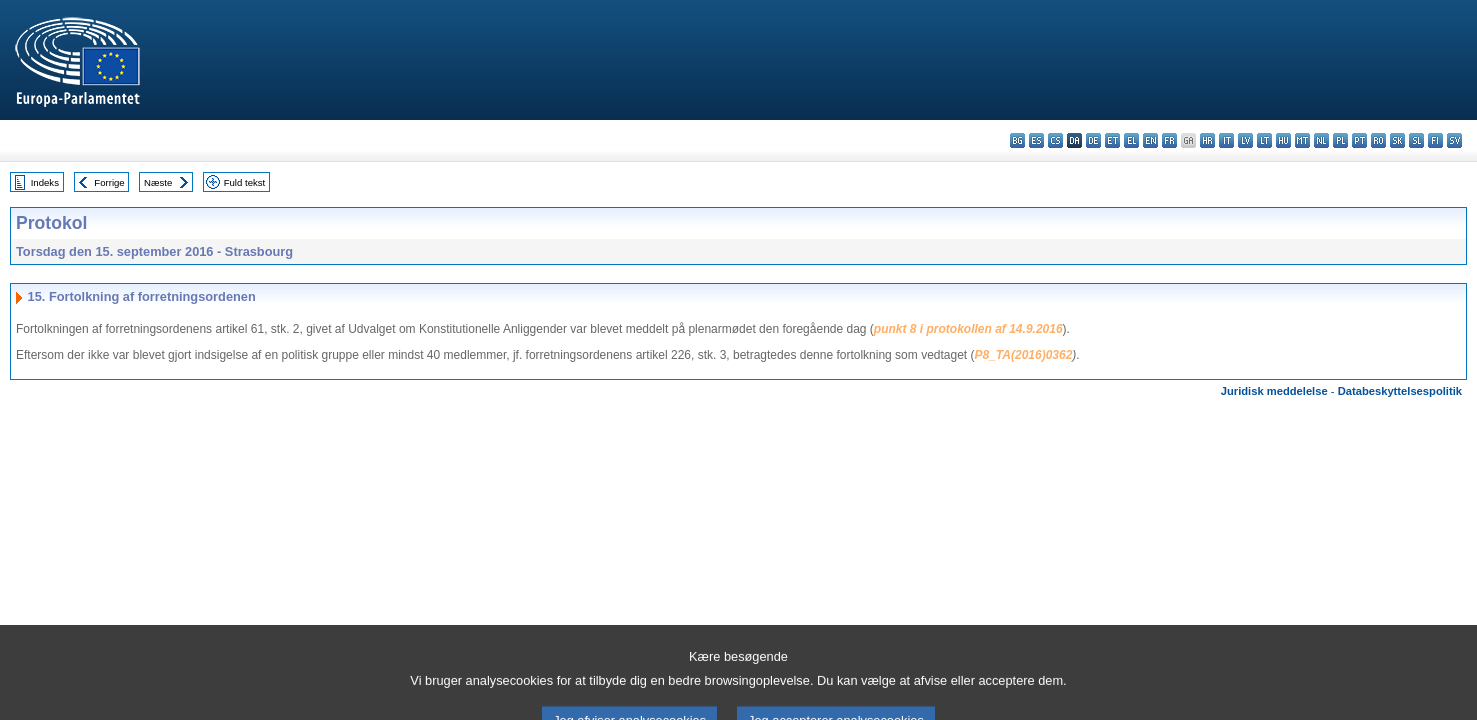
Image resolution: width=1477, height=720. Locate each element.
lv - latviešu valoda (1245, 140)
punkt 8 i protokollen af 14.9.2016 (968, 329)
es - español (1036, 140)
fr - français (1169, 140)
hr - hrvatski (1207, 140)
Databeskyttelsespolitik (1400, 391)
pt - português (1359, 140)
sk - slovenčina (1397, 140)
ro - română (1378, 140)
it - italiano (1226, 140)
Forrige (109, 182)
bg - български (1017, 140)
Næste (158, 182)
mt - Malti (1302, 140)
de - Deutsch (1093, 140)
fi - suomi (1435, 140)
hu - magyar (1283, 140)
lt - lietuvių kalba (1264, 140)
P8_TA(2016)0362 (1024, 355)
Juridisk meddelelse (1274, 391)
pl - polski (1340, 140)
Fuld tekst (245, 182)
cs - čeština (1055, 140)
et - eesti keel (1112, 140)
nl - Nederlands (1321, 140)
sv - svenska (1454, 140)
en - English (1150, 140)
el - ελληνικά (1131, 140)
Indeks (45, 182)
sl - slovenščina (1416, 140)
